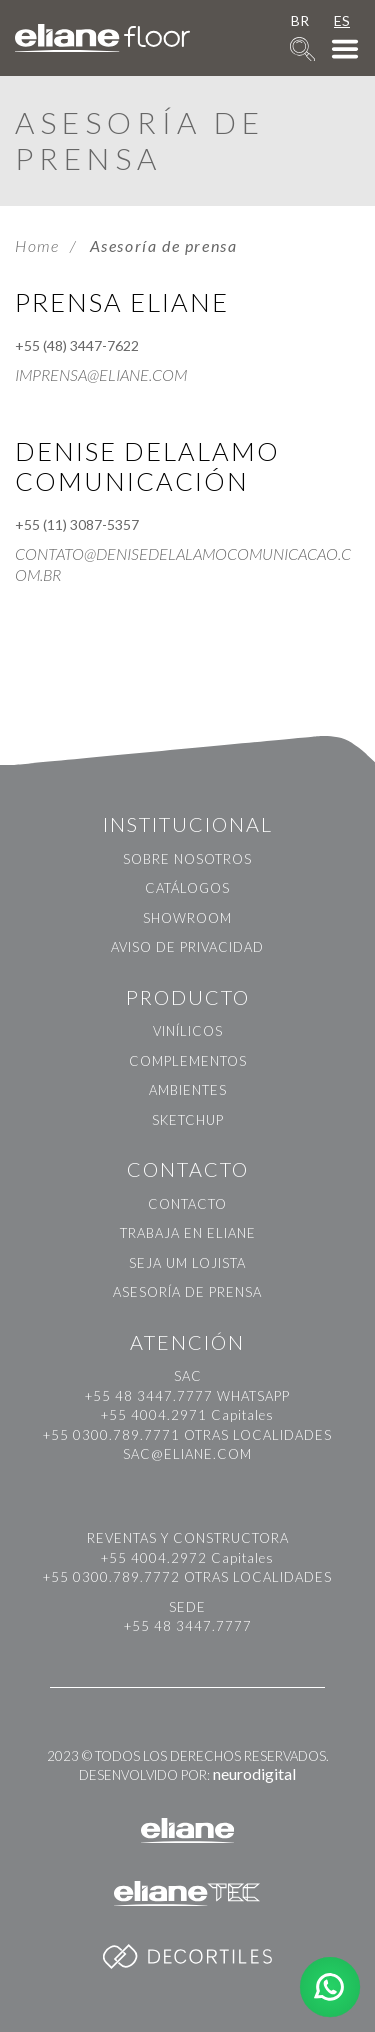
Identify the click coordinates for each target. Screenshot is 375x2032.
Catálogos (187, 888)
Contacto (187, 1204)
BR (300, 20)
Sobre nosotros (187, 859)
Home (37, 245)
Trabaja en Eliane (188, 1233)
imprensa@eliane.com (101, 374)
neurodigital (254, 1773)
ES (342, 20)
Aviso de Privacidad (187, 947)
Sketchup (188, 1120)
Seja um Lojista (187, 1263)
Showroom (187, 918)
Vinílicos (188, 1031)
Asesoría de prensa (187, 1292)
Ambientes (188, 1090)
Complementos (188, 1061)
